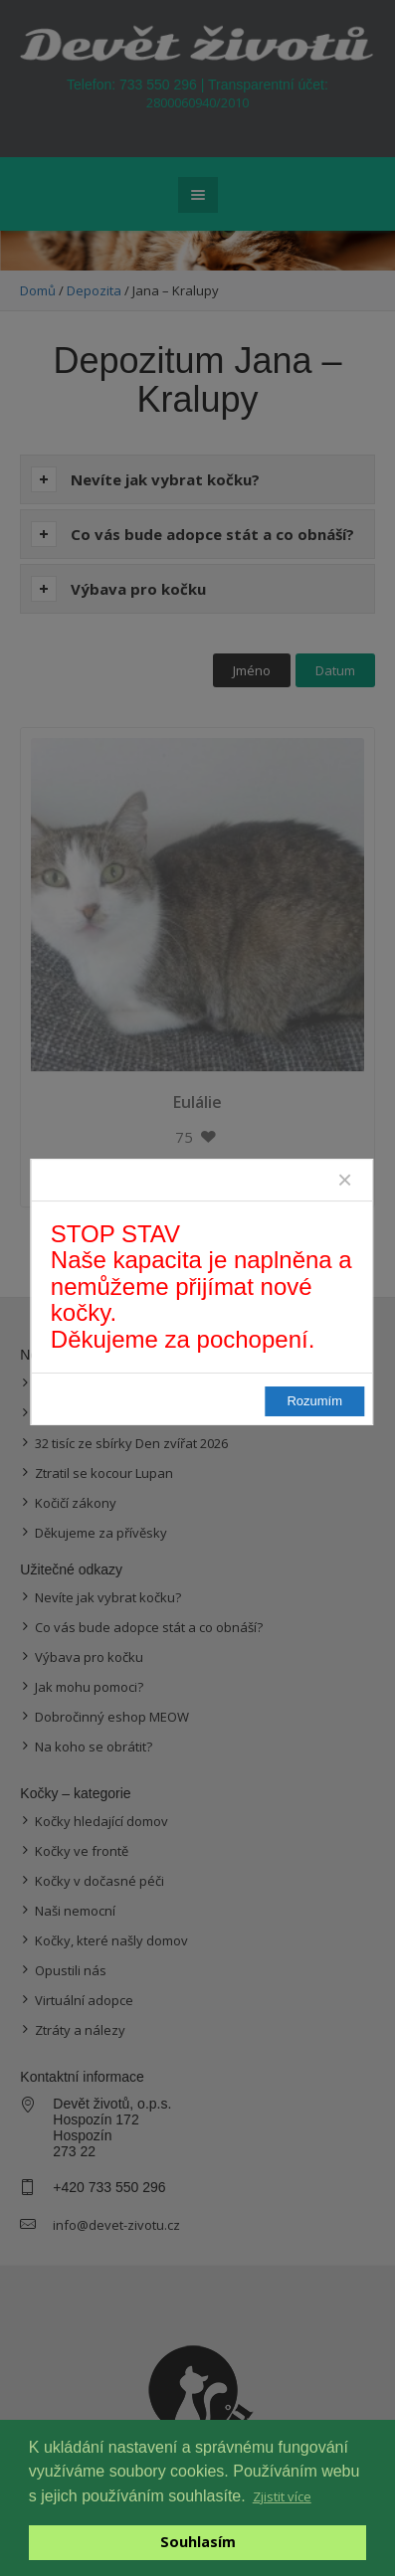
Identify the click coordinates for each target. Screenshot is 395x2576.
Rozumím (314, 1400)
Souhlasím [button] (198, 2541)
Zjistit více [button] (282, 2496)
